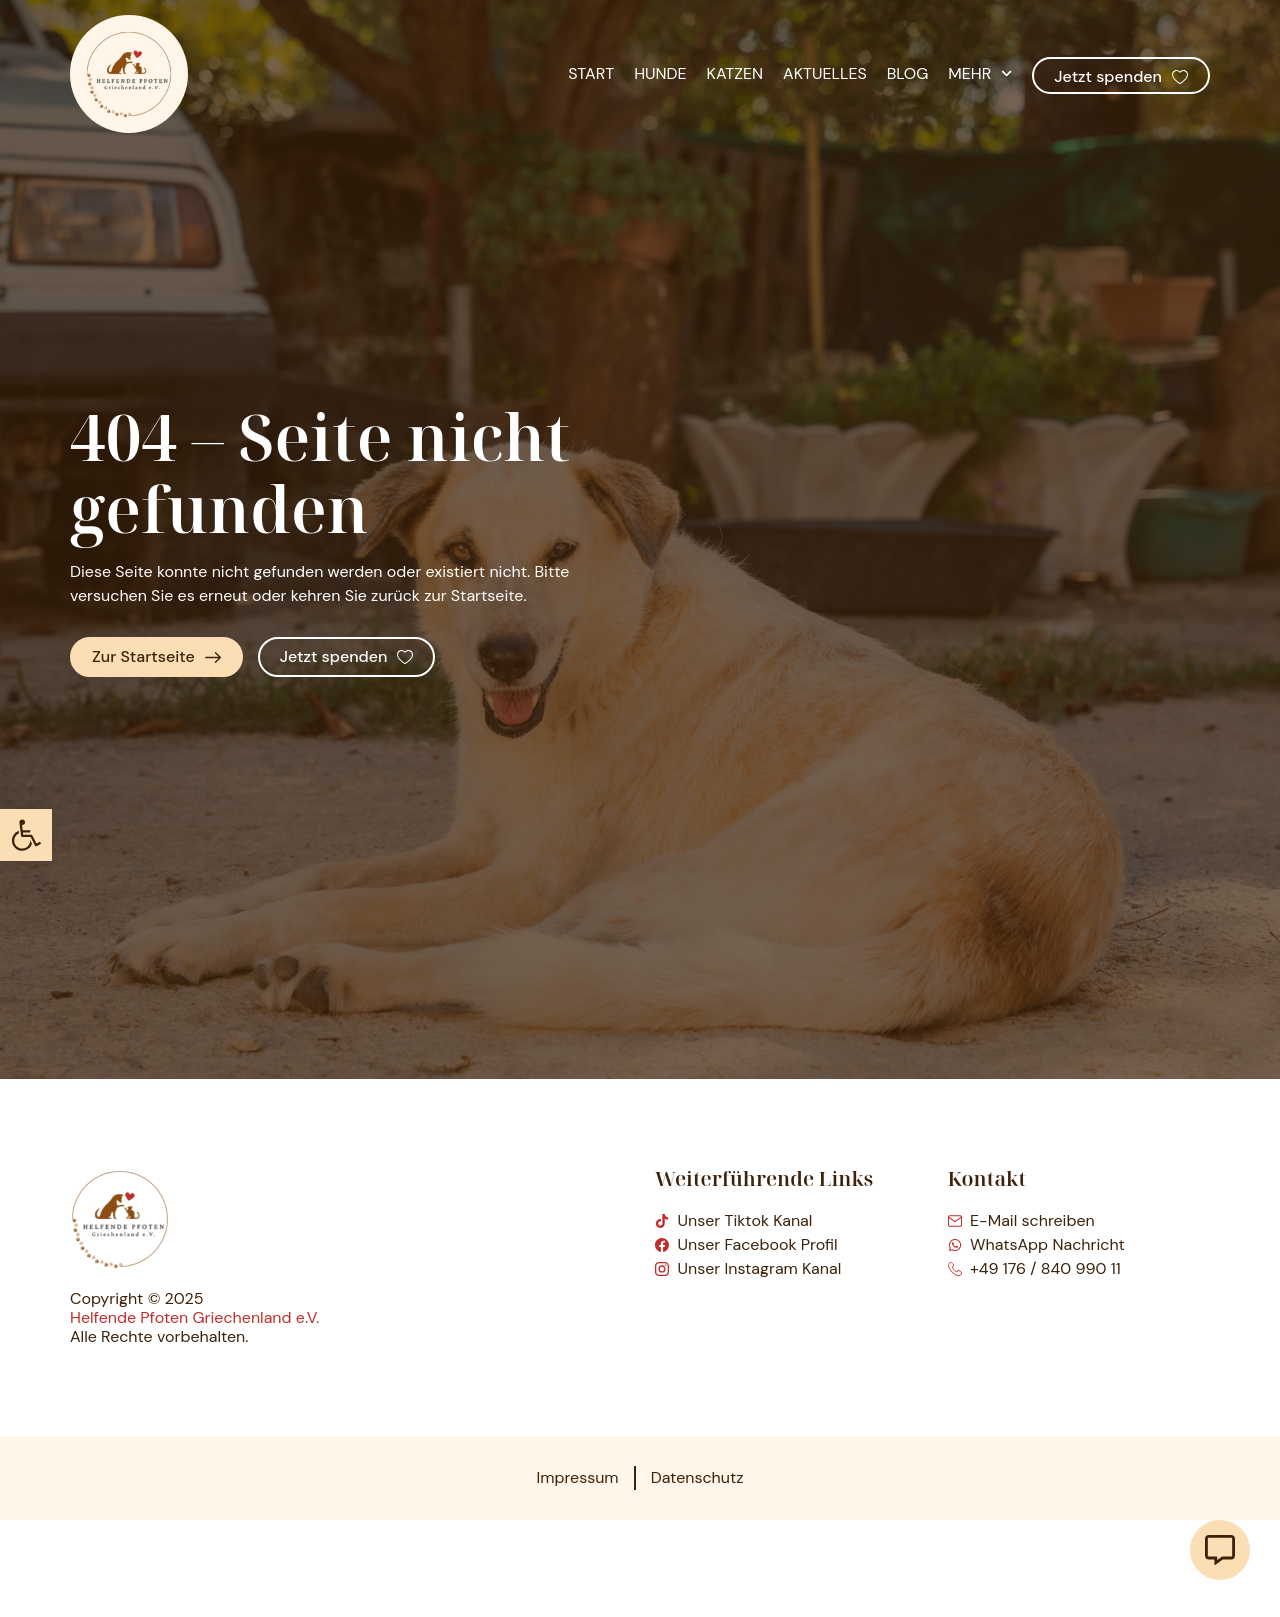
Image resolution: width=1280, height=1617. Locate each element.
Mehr (980, 73)
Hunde (660, 73)
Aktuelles (825, 73)
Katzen (735, 73)
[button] (26, 835)
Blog (908, 73)
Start (591, 73)
